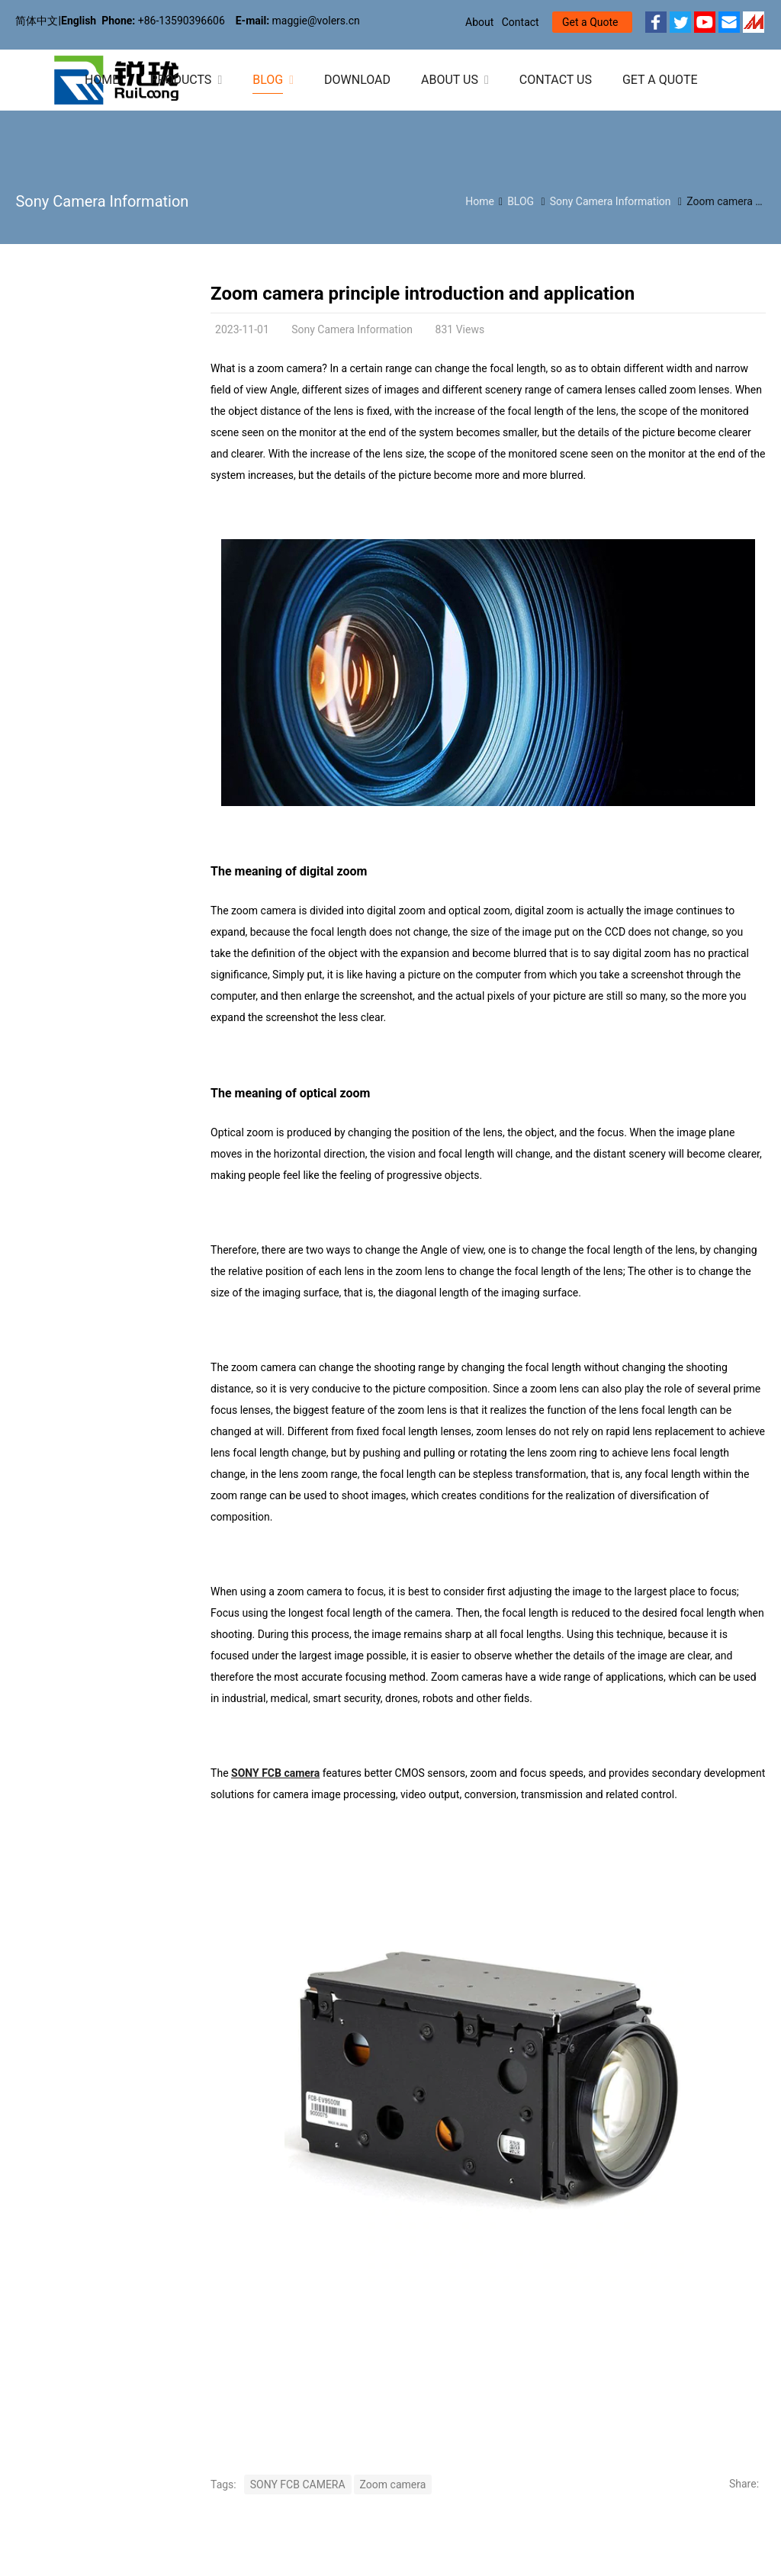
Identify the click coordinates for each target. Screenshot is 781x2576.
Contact (520, 22)
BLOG (520, 201)
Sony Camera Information (101, 201)
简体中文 (36, 20)
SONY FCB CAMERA (298, 2484)
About (479, 22)
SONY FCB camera (275, 1773)
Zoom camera (393, 2484)
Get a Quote (590, 22)
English (78, 20)
